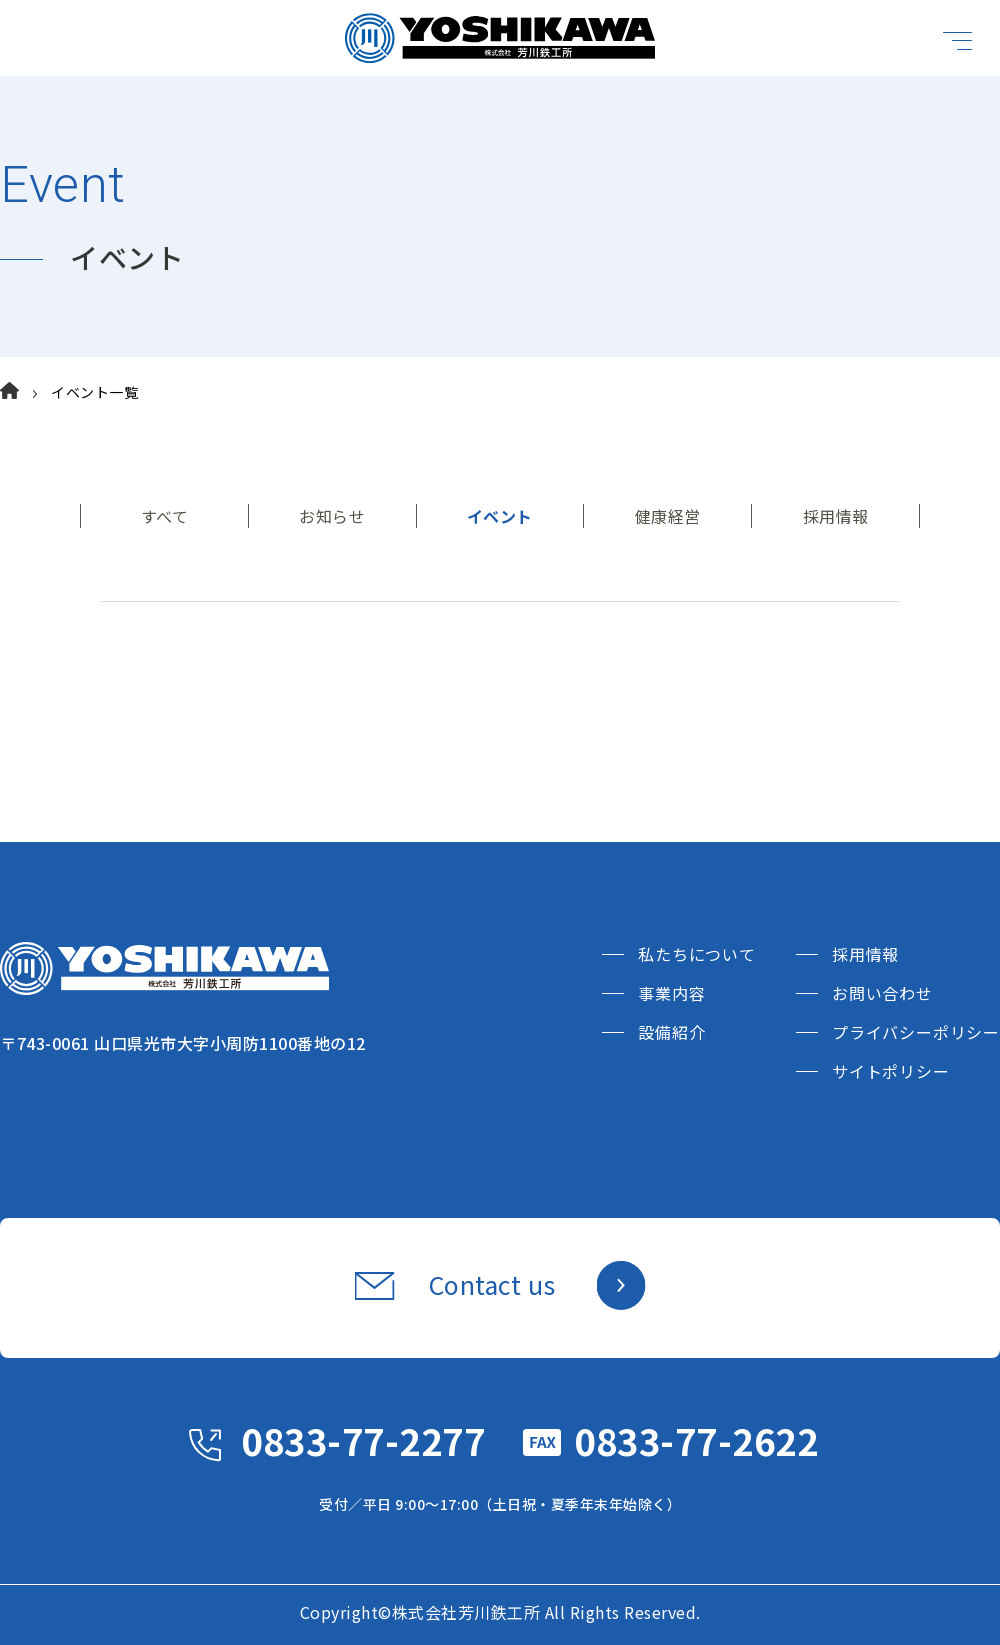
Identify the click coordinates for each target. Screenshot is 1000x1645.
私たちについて (697, 954)
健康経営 (668, 516)
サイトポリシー (891, 1071)
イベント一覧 (94, 392)
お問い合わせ (882, 993)
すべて (165, 516)
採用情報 (836, 516)
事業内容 (671, 993)
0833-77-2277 (363, 1440)
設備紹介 (671, 1032)
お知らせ (332, 516)
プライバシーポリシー (916, 1032)
